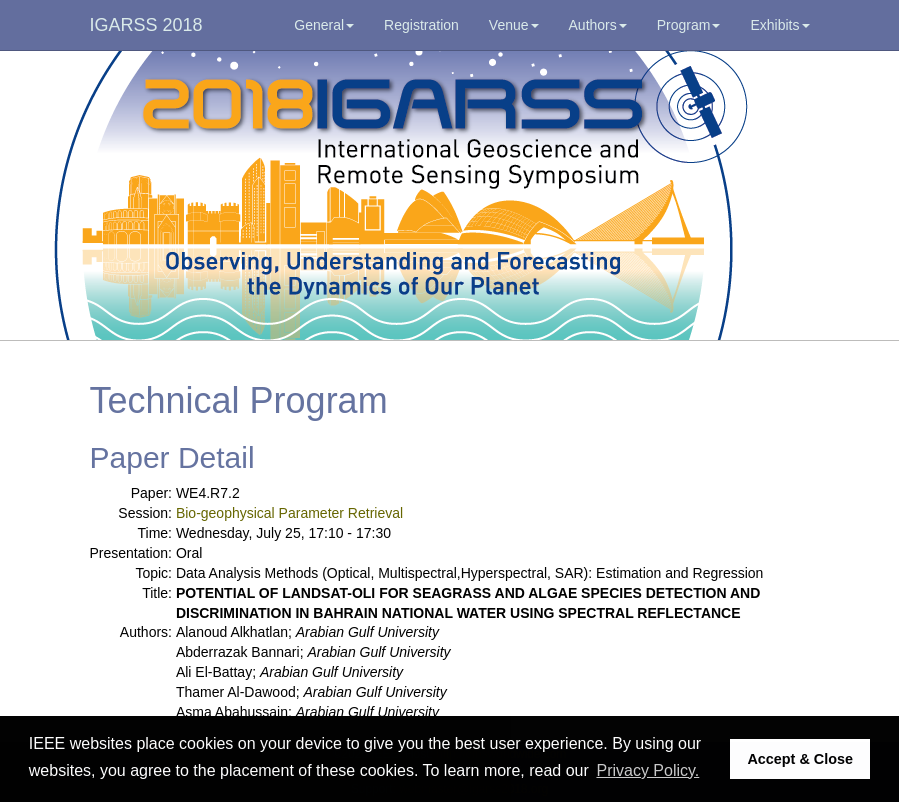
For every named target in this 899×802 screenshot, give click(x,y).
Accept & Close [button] (800, 759)
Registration (421, 25)
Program (689, 25)
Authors (598, 25)
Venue (514, 25)
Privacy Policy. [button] (647, 770)
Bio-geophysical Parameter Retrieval (289, 513)
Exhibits (779, 25)
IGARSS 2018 (146, 25)
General (324, 25)
